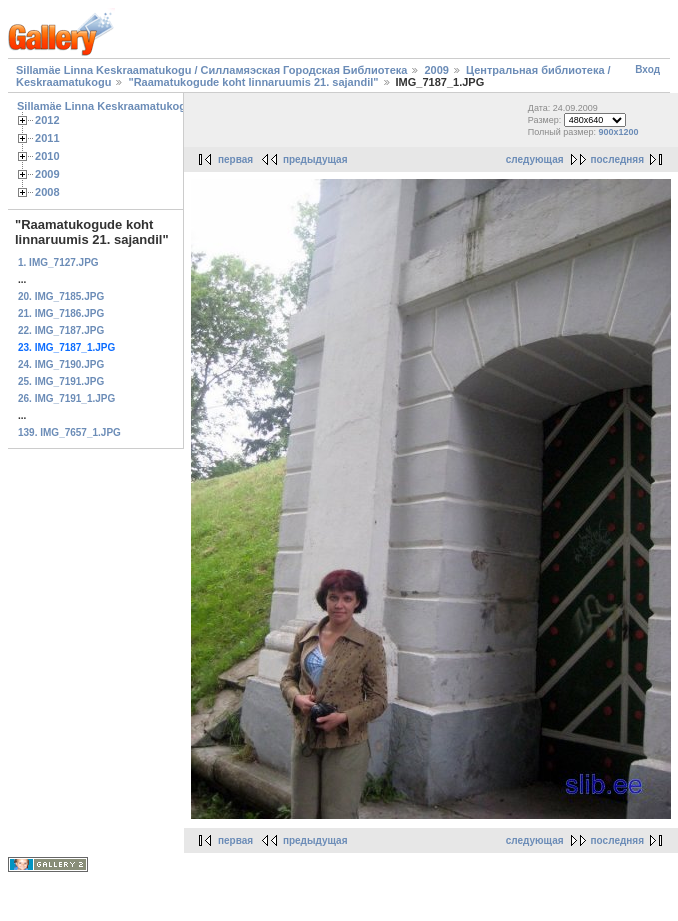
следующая (535, 159)
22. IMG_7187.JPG (61, 330)
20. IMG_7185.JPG (61, 296)
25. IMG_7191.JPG (61, 381)
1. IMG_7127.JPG (58, 262)
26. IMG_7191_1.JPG (66, 398)
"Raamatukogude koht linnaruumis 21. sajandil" (253, 82)
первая (235, 159)
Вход (647, 69)
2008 (47, 192)
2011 (47, 138)
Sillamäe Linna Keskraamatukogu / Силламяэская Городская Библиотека (211, 70)
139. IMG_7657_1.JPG (69, 432)
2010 (47, 156)
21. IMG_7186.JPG (61, 313)
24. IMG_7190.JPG (61, 364)
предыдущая (315, 159)
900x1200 (619, 132)
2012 (47, 120)
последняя (617, 159)
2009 (436, 70)
